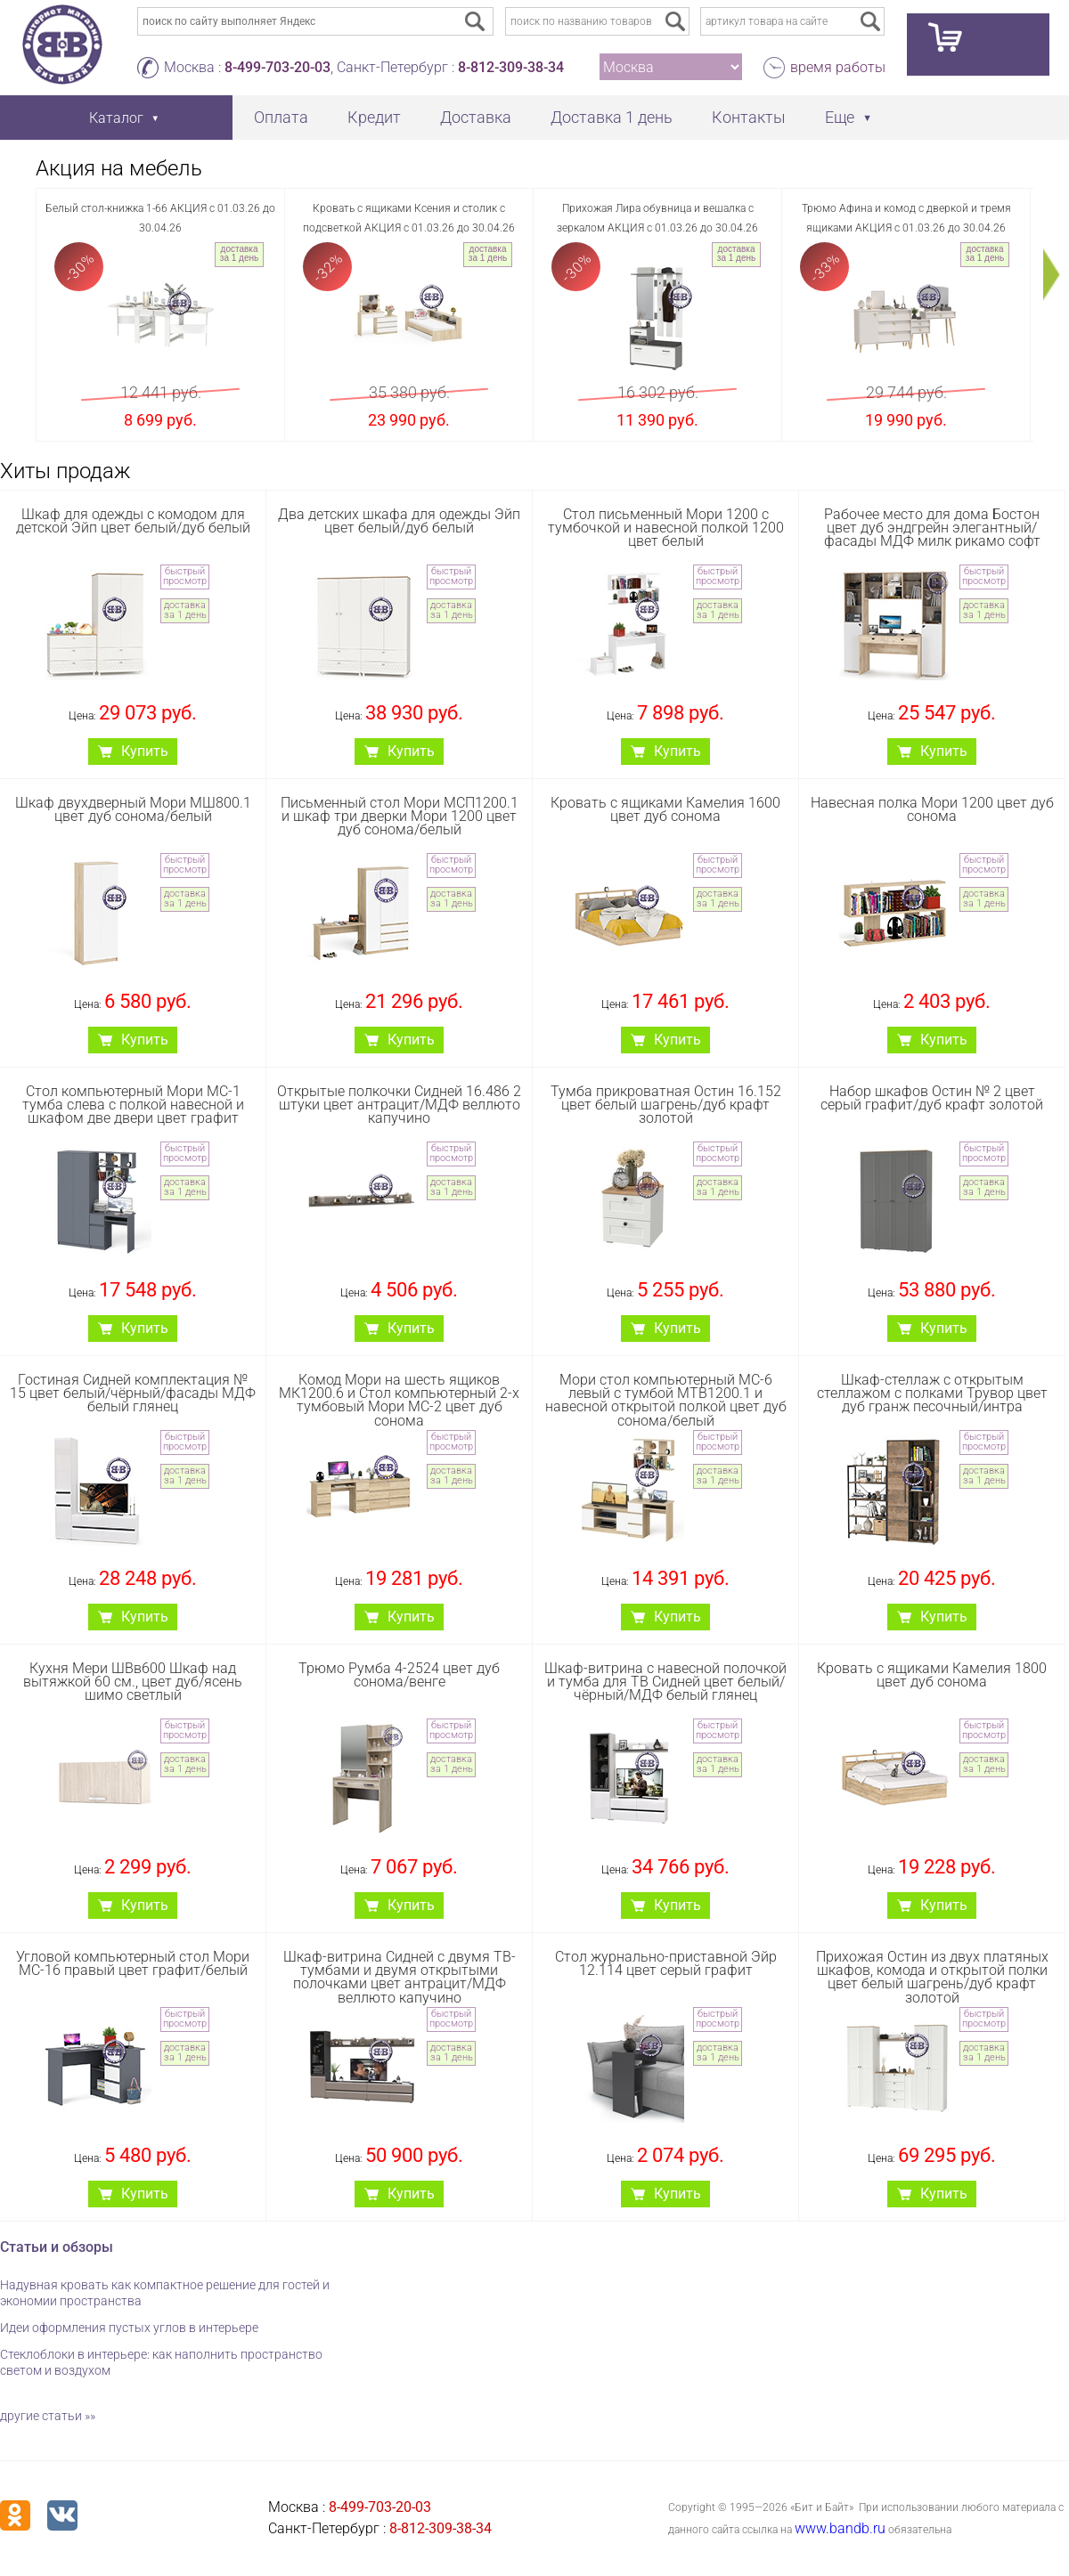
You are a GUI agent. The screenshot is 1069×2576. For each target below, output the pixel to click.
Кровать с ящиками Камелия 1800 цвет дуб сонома (932, 1675)
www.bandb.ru (840, 2528)
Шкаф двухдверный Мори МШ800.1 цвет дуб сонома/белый (133, 809)
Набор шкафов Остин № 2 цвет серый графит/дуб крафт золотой (931, 1098)
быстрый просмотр (185, 576)
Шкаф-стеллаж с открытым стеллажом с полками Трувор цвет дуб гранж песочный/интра (932, 1393)
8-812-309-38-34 (511, 67)
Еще (839, 117)
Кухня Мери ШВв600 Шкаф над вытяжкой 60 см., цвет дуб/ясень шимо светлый (132, 1681)
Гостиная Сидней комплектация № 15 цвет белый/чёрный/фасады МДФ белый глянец (133, 1393)
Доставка (475, 117)
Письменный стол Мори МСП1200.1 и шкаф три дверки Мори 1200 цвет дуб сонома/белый (399, 816)
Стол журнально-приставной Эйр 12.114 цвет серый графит (666, 1963)
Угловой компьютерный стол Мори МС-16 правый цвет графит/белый (132, 1963)
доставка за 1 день (239, 253)
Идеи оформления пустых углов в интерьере (129, 2327)
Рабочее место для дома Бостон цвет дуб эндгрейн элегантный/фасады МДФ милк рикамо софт (932, 527)
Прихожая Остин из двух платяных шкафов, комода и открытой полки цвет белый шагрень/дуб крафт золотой (932, 1977)
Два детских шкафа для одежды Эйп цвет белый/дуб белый (399, 521)
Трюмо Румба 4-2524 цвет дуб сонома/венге (399, 1675)
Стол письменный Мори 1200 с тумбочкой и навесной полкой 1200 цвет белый (666, 527)
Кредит (374, 117)
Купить (144, 751)
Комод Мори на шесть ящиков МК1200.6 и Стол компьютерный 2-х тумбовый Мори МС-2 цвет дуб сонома (399, 1400)
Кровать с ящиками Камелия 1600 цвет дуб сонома (665, 809)
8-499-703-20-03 (277, 67)
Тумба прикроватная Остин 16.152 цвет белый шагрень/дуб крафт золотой (666, 1104)
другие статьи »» (47, 2416)
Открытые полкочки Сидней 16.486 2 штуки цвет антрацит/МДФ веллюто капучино (399, 1104)
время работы (837, 67)
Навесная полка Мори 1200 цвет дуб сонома (932, 809)
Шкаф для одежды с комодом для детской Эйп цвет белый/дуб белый (133, 521)
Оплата (281, 117)
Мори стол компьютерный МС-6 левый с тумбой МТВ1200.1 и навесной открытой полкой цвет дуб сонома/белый (666, 1400)
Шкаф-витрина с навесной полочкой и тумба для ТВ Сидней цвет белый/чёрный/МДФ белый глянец (665, 1681)
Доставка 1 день (612, 117)
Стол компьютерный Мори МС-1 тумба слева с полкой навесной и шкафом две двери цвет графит (133, 1104)
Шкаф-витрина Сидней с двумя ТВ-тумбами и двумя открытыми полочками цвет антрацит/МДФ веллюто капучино (399, 1977)
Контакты (749, 117)
